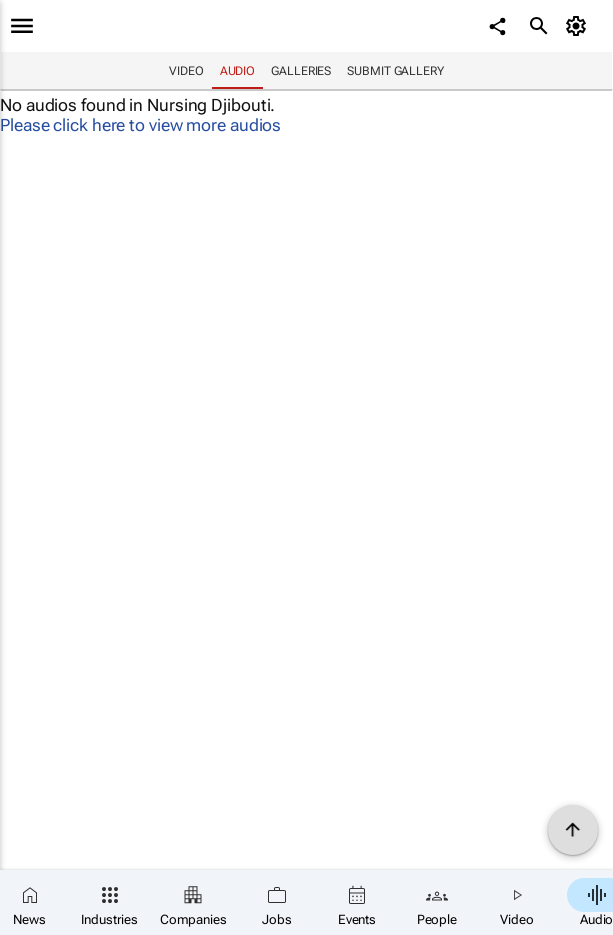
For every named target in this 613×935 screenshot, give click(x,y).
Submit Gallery (395, 71)
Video (186, 71)
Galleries (301, 71)
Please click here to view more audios (140, 125)
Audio (238, 71)
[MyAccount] (578, 26)
